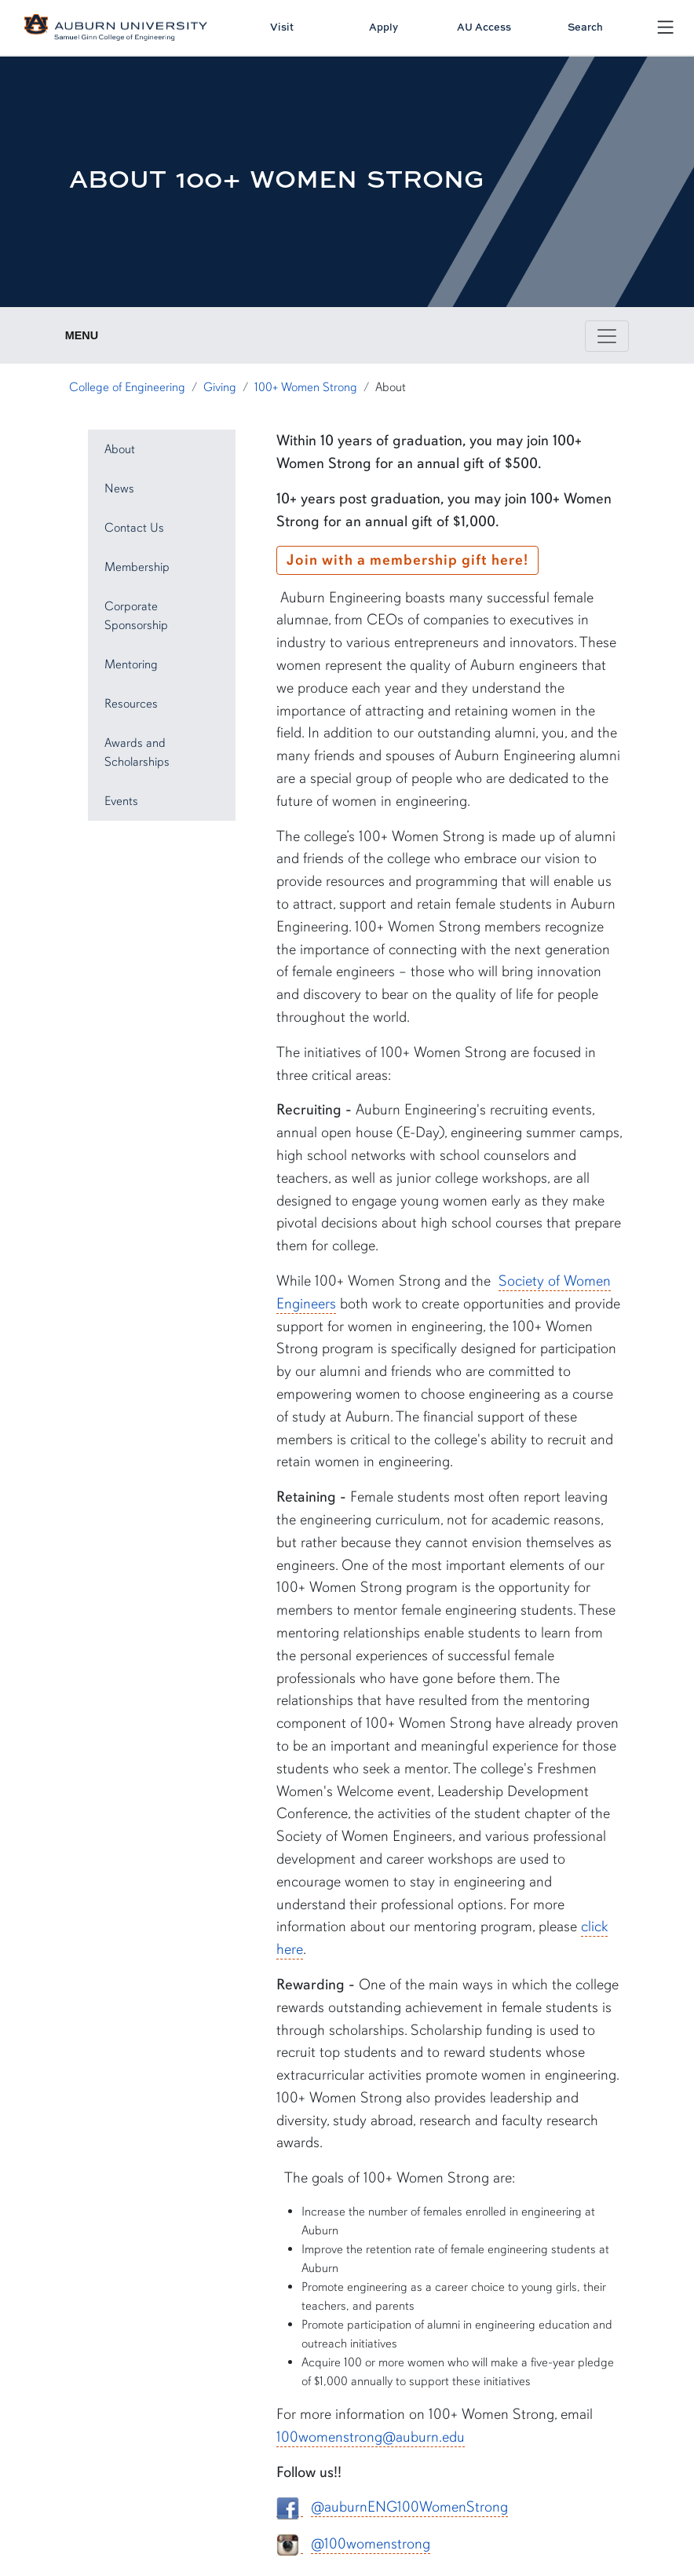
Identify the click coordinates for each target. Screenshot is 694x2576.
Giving (219, 387)
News (119, 488)
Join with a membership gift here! (407, 560)
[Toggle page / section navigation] (607, 336)
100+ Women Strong (305, 387)
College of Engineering (127, 387)
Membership (137, 567)
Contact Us (134, 528)
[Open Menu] (665, 27)
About (119, 449)
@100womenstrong (370, 2543)
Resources (131, 704)
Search (585, 27)
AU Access (484, 27)
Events (121, 801)
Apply (383, 27)
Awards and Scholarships (137, 752)
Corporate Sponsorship (136, 615)
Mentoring (131, 664)
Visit (282, 27)
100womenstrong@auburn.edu (370, 2437)
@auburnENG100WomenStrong (409, 2506)
